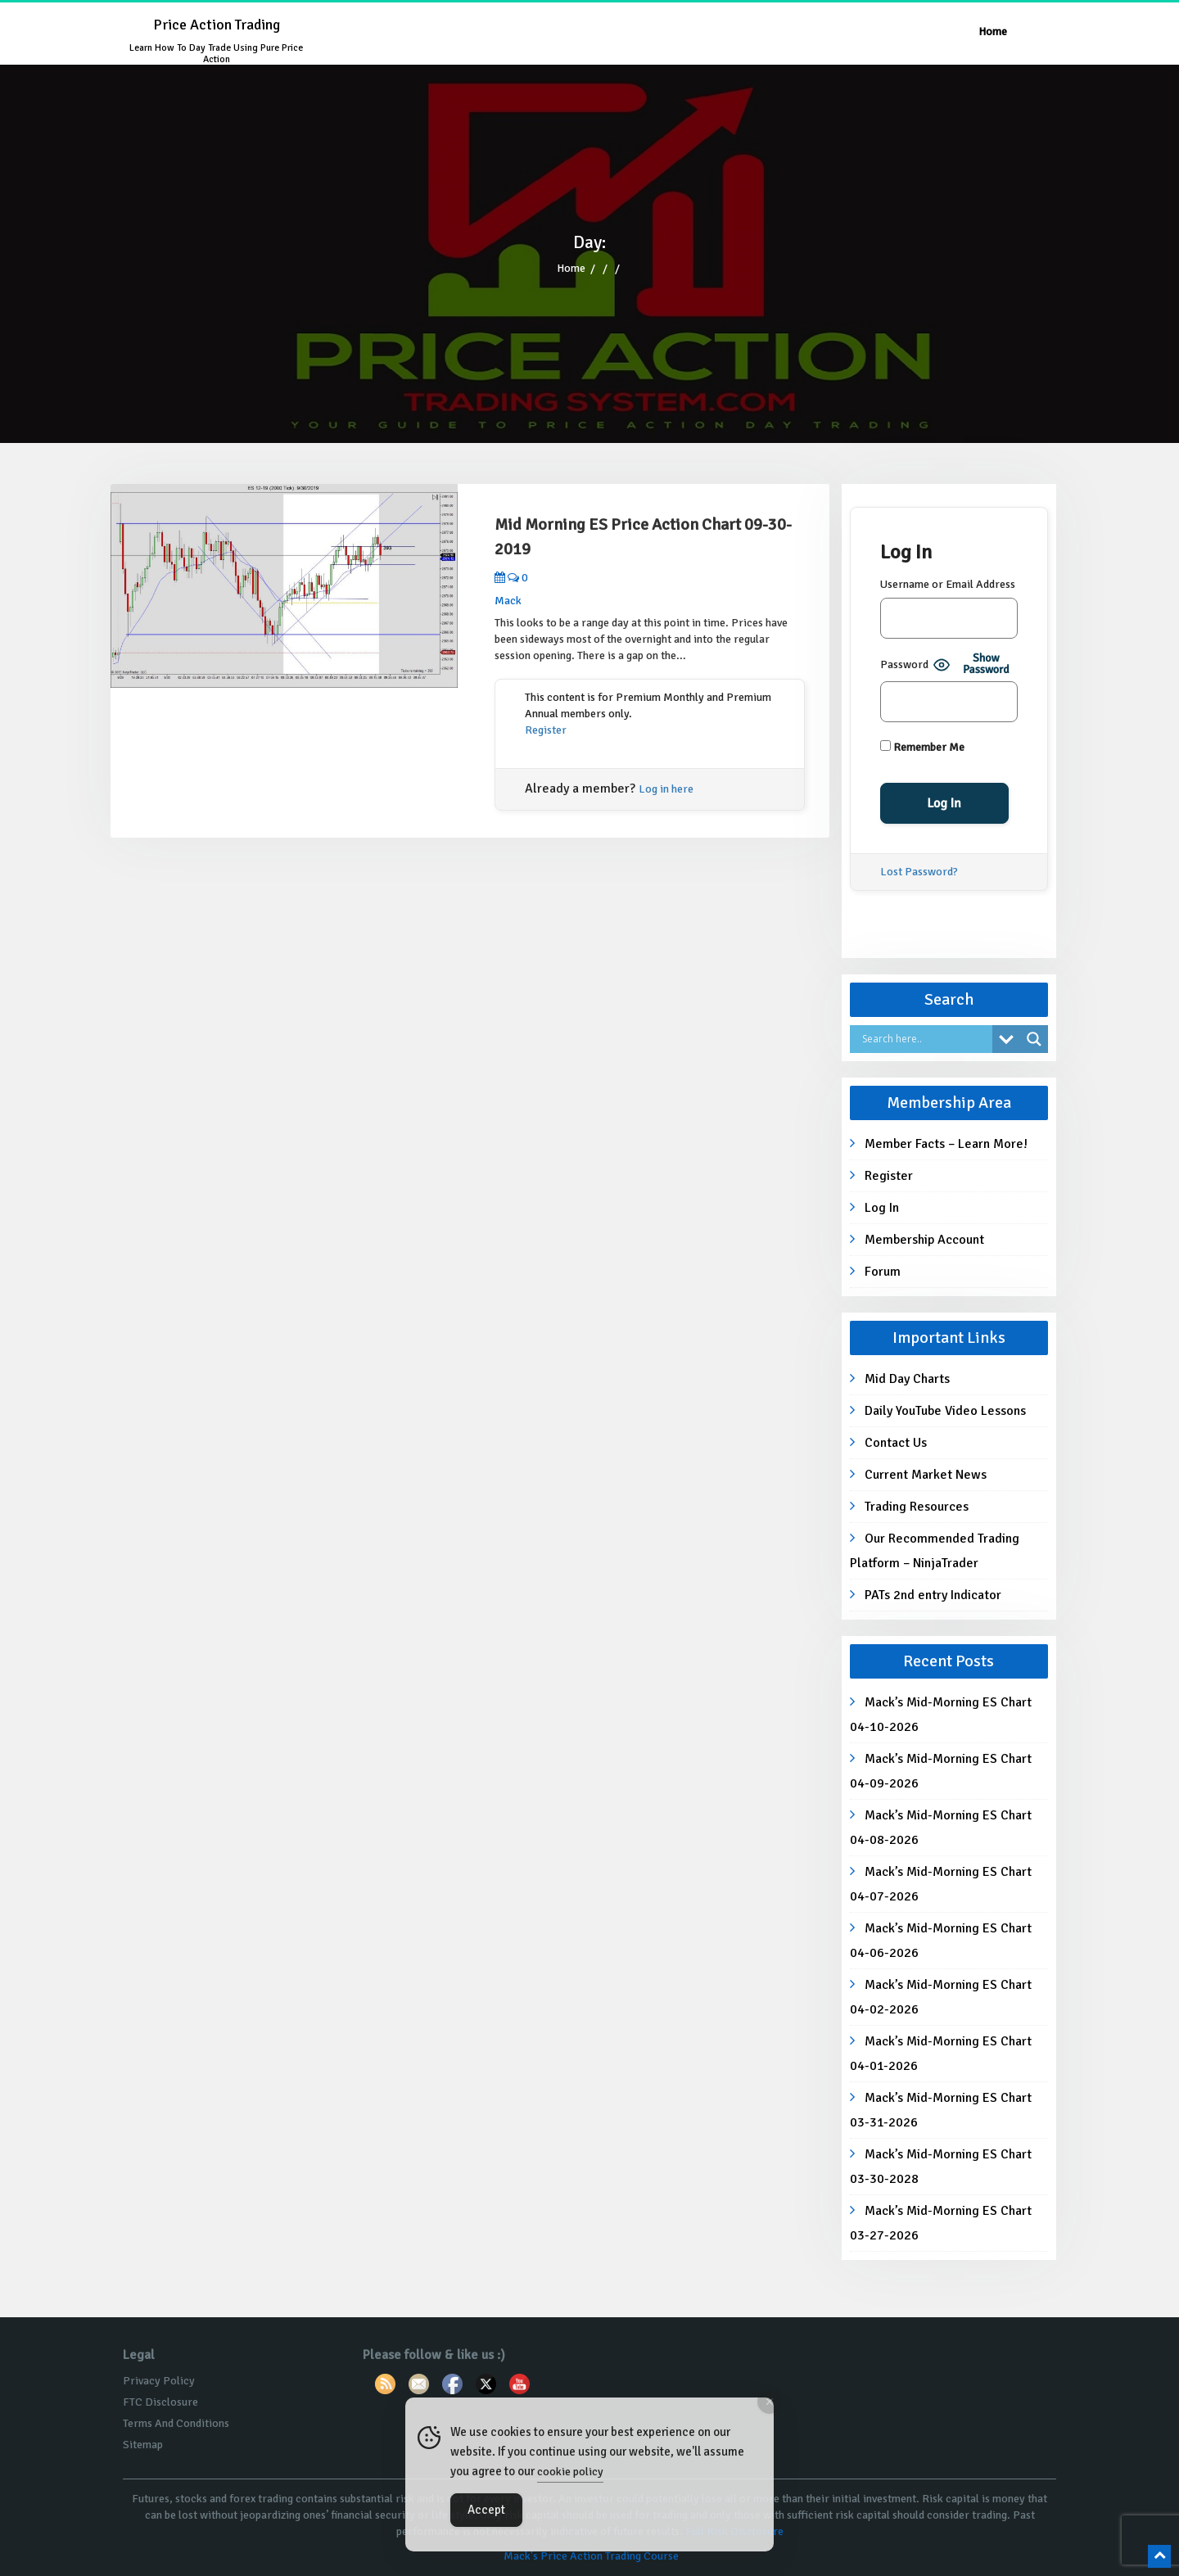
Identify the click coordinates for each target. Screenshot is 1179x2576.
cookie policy (570, 2472)
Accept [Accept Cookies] (486, 2509)
